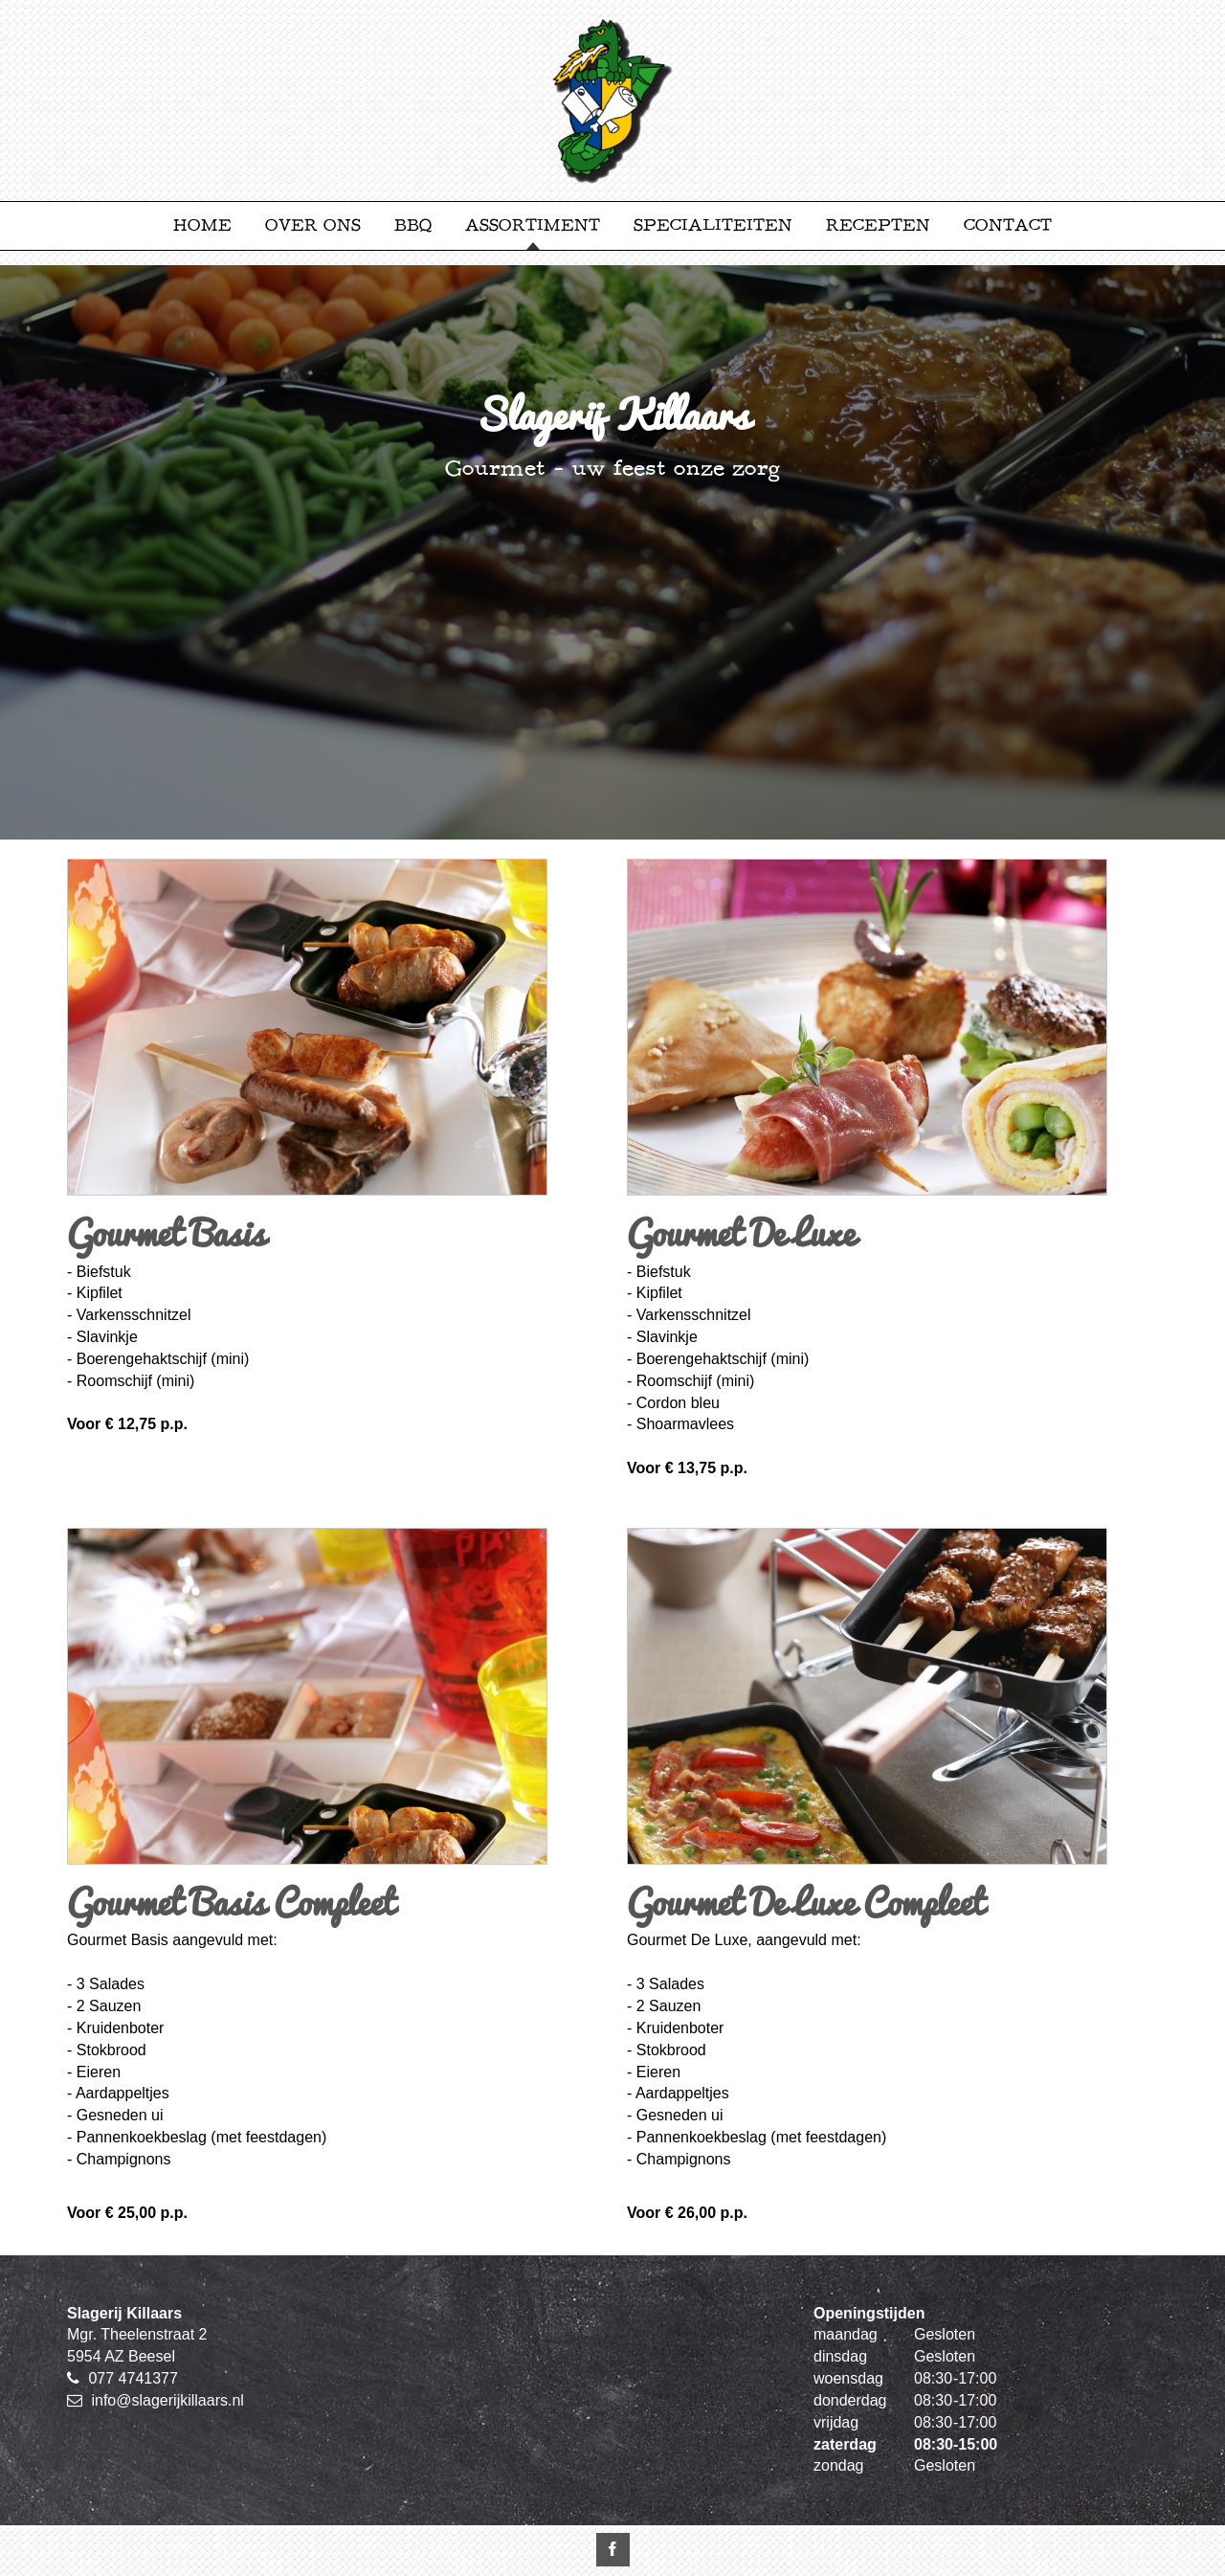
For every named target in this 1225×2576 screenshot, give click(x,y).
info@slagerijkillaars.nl (167, 2400)
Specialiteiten (713, 225)
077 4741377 (132, 2378)
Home (202, 225)
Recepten (878, 225)
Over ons (313, 225)
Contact (1008, 225)
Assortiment (532, 225)
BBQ (413, 225)
